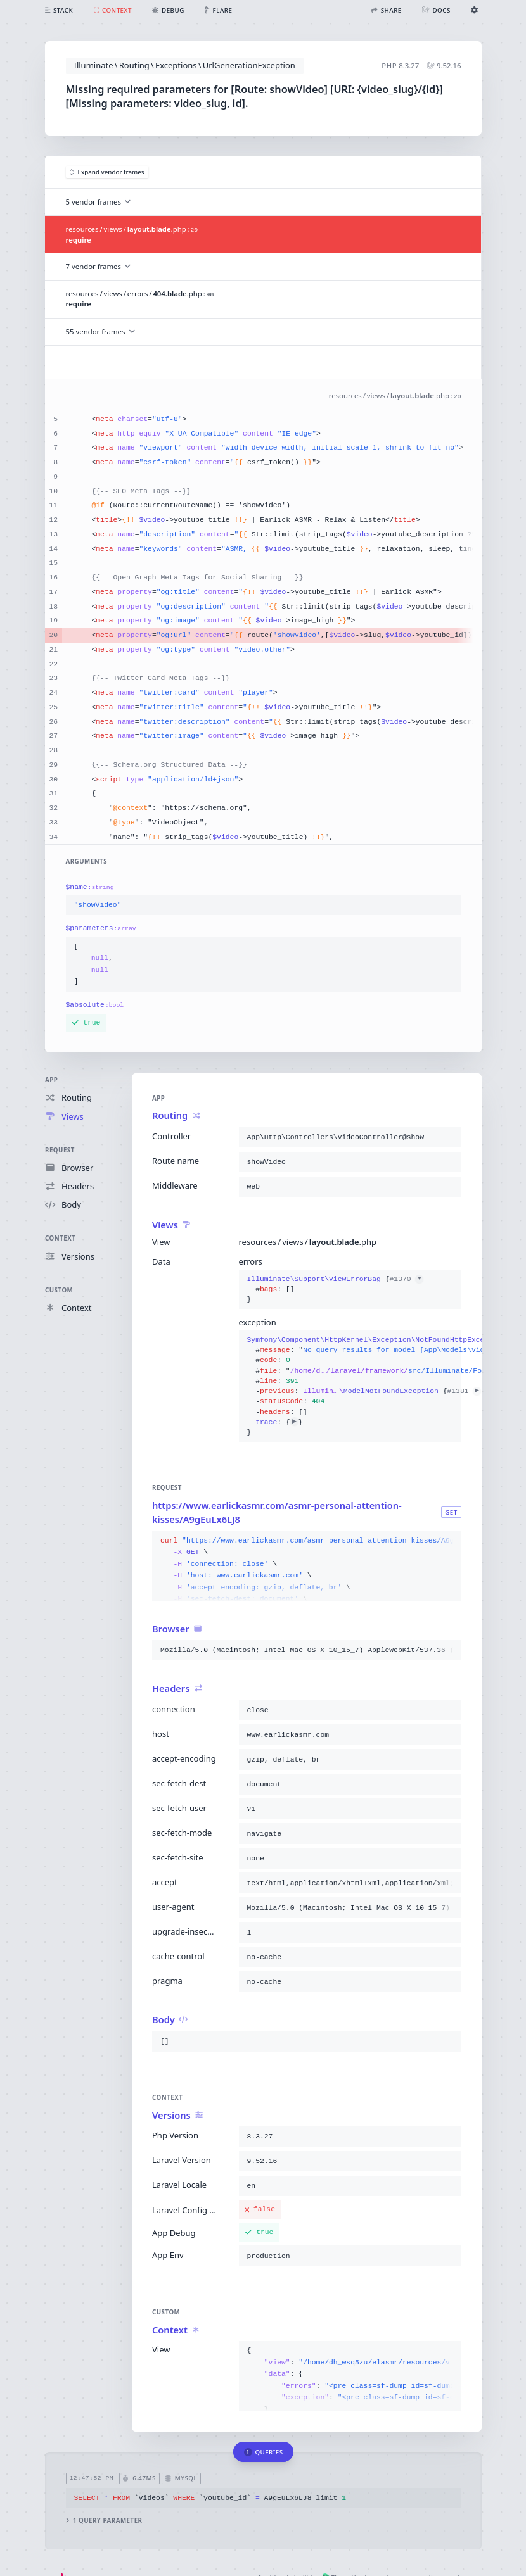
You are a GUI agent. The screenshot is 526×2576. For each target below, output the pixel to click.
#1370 (406, 1279)
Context (60, 1238)
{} (335, 1289)
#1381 (464, 1391)
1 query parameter (103, 2520)
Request (60, 1150)
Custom (59, 1289)
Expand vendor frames (107, 172)
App (51, 1080)
